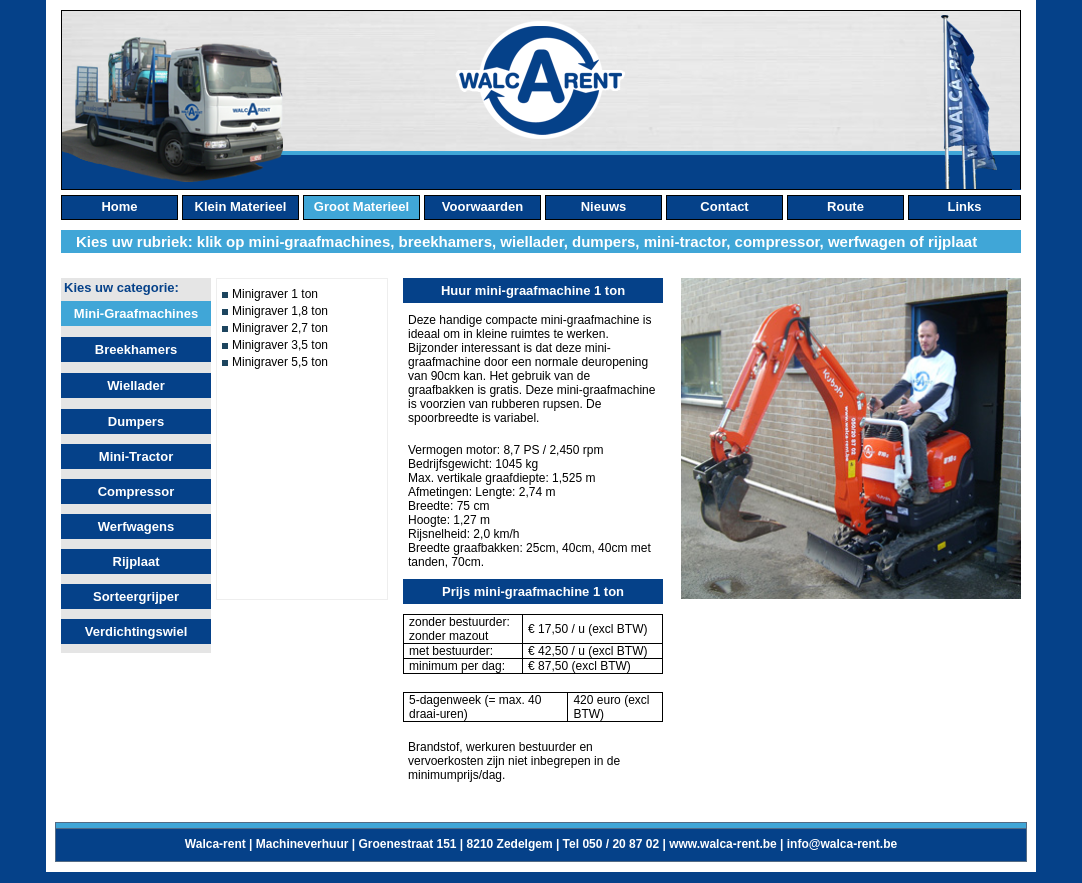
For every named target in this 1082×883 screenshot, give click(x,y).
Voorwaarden (482, 206)
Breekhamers (136, 349)
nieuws (604, 206)
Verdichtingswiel (136, 631)
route (845, 206)
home (119, 206)
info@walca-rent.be (842, 844)
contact (724, 206)
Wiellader (136, 385)
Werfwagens (136, 526)
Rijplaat (136, 561)
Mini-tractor (136, 456)
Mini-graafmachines (136, 313)
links (965, 206)
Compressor (136, 491)
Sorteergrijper (136, 596)
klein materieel (241, 206)
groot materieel (361, 206)
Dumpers (136, 421)
